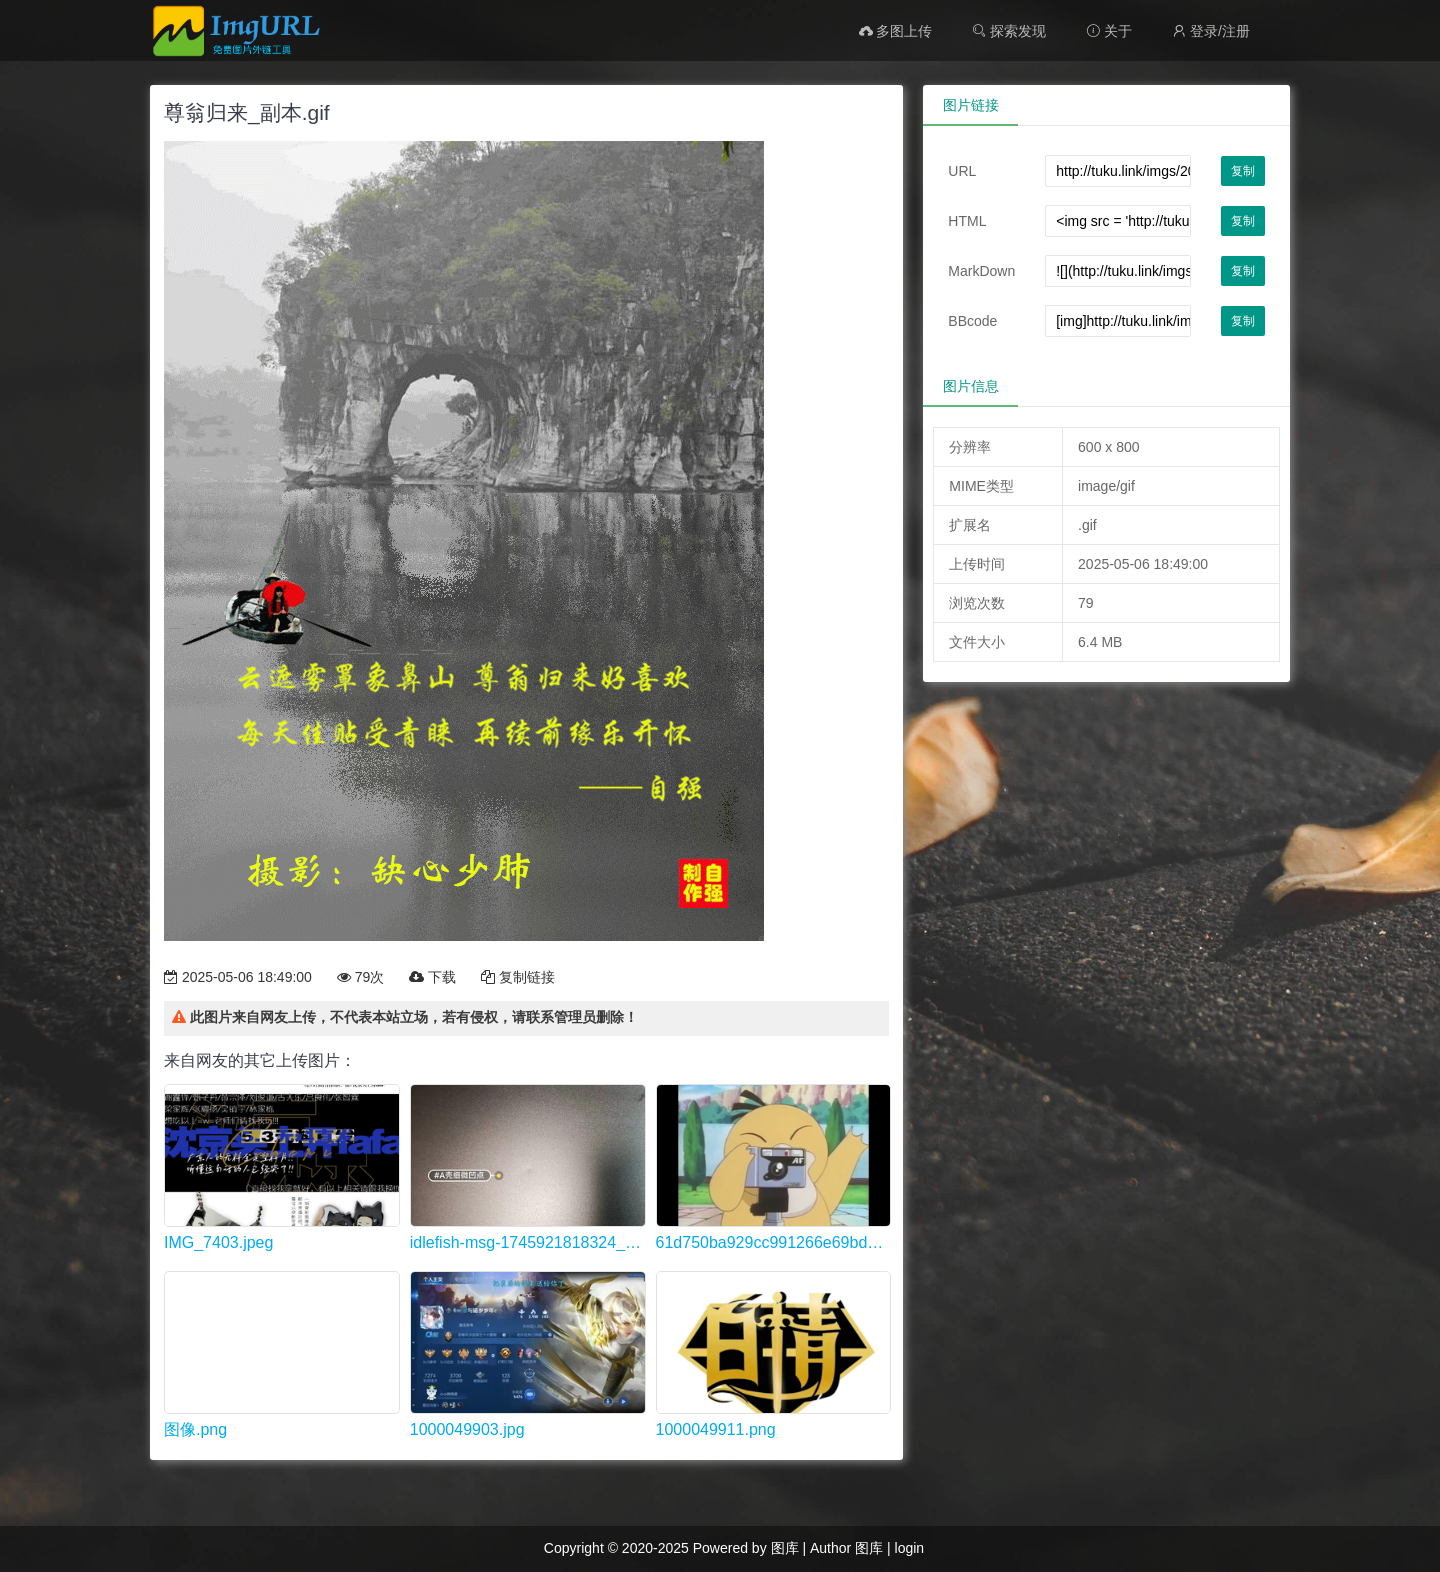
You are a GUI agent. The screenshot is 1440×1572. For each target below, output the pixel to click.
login (910, 1548)
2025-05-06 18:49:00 (238, 977)
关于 (1109, 31)
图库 (785, 1548)
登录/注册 (1211, 31)
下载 (432, 977)
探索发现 (1009, 31)
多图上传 (896, 31)
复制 (1243, 171)
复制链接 (518, 977)
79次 (360, 977)
